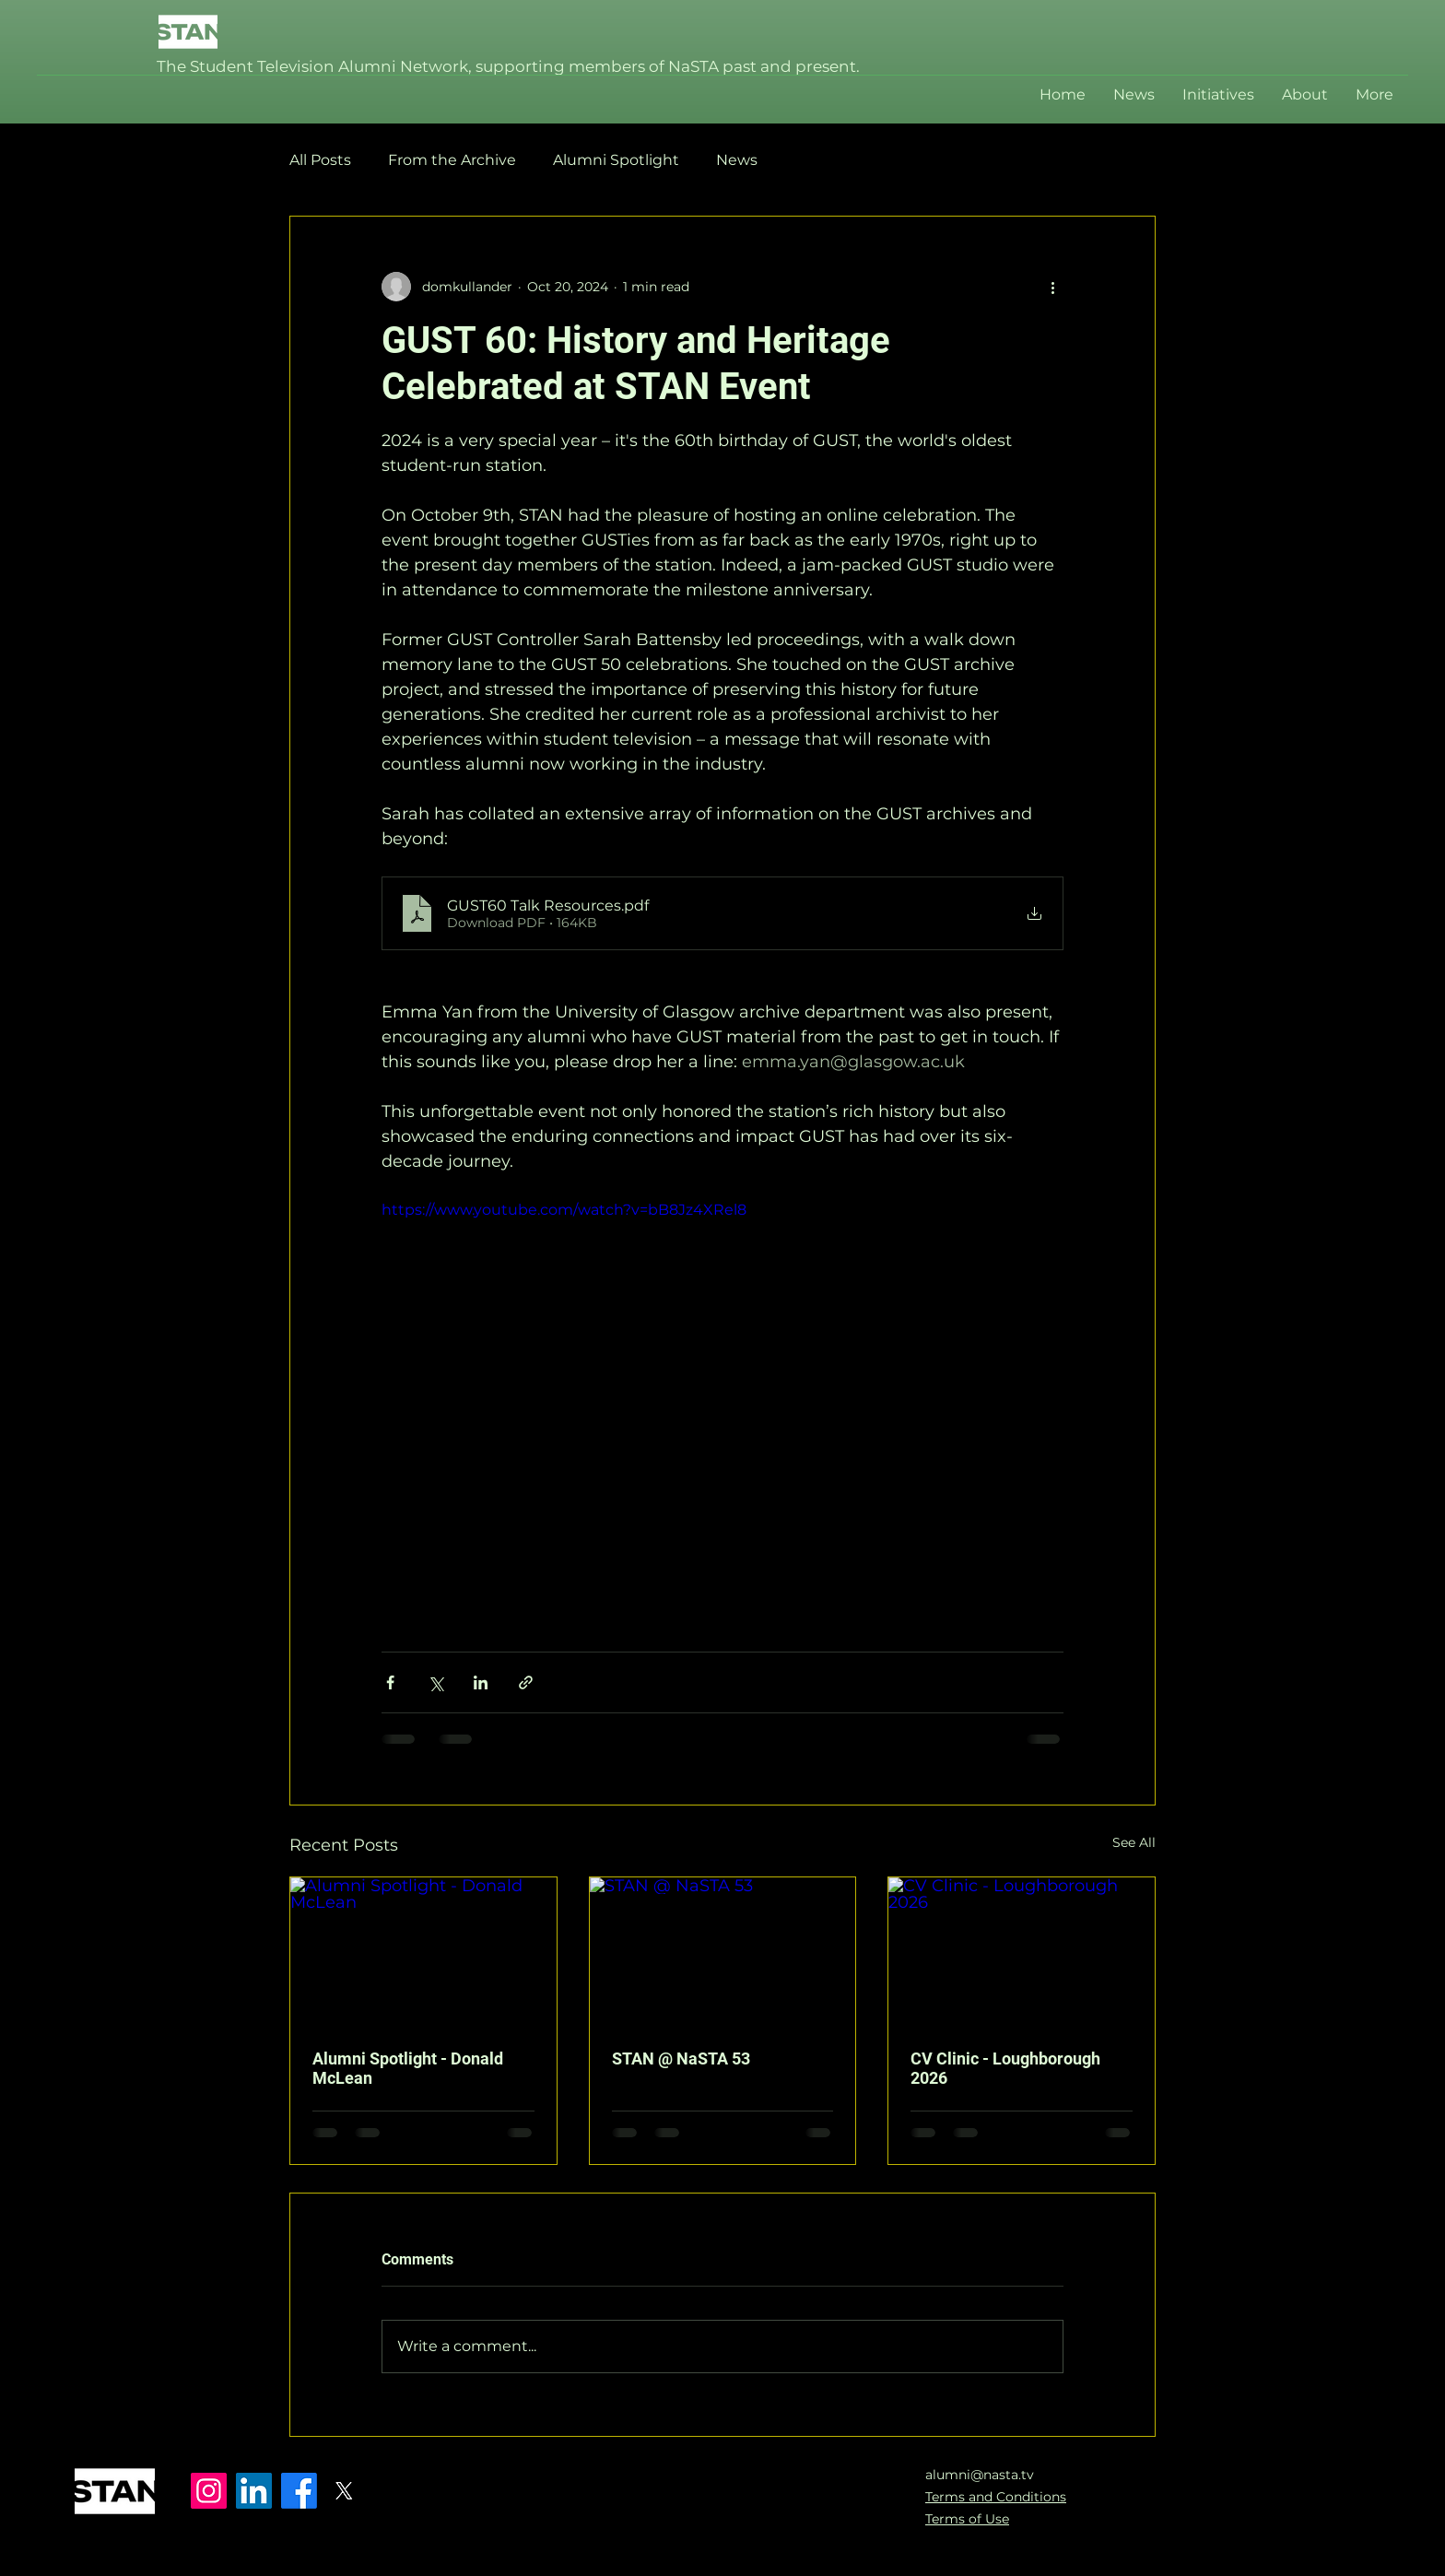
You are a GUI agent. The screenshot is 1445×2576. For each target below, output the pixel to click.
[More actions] (1052, 287)
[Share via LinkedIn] (480, 1682)
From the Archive (452, 160)
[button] (1218, 95)
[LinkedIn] (254, 2491)
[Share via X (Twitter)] (435, 1682)
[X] (344, 2491)
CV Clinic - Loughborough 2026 (1005, 2068)
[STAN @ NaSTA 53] (723, 1952)
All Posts (320, 160)
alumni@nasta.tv (979, 2474)
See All (1134, 1842)
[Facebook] (299, 2491)
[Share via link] (526, 1682)
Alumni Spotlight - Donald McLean (407, 2068)
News (737, 160)
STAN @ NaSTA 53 (681, 2058)
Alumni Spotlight (616, 160)
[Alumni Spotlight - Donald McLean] (423, 1952)
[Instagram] (209, 2491)
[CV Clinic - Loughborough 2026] (1021, 1952)
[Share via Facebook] (390, 1682)
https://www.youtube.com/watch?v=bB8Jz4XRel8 (564, 1209)
